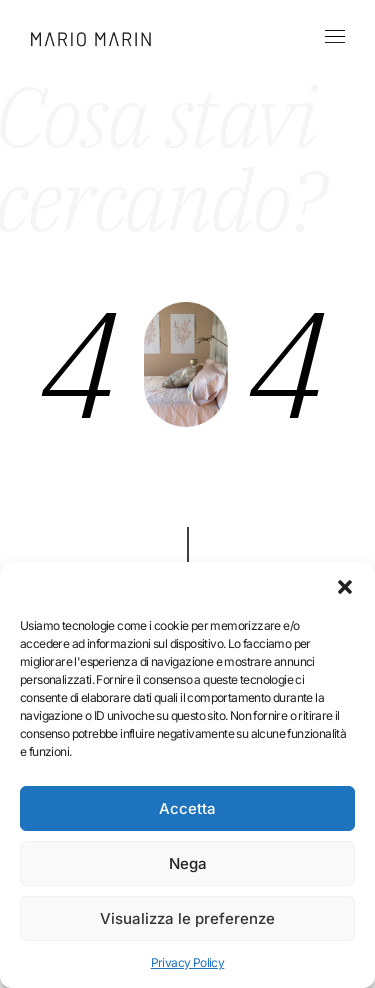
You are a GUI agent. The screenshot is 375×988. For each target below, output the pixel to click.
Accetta (187, 808)
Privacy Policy (188, 962)
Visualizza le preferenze (187, 918)
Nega (188, 863)
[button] (345, 587)
